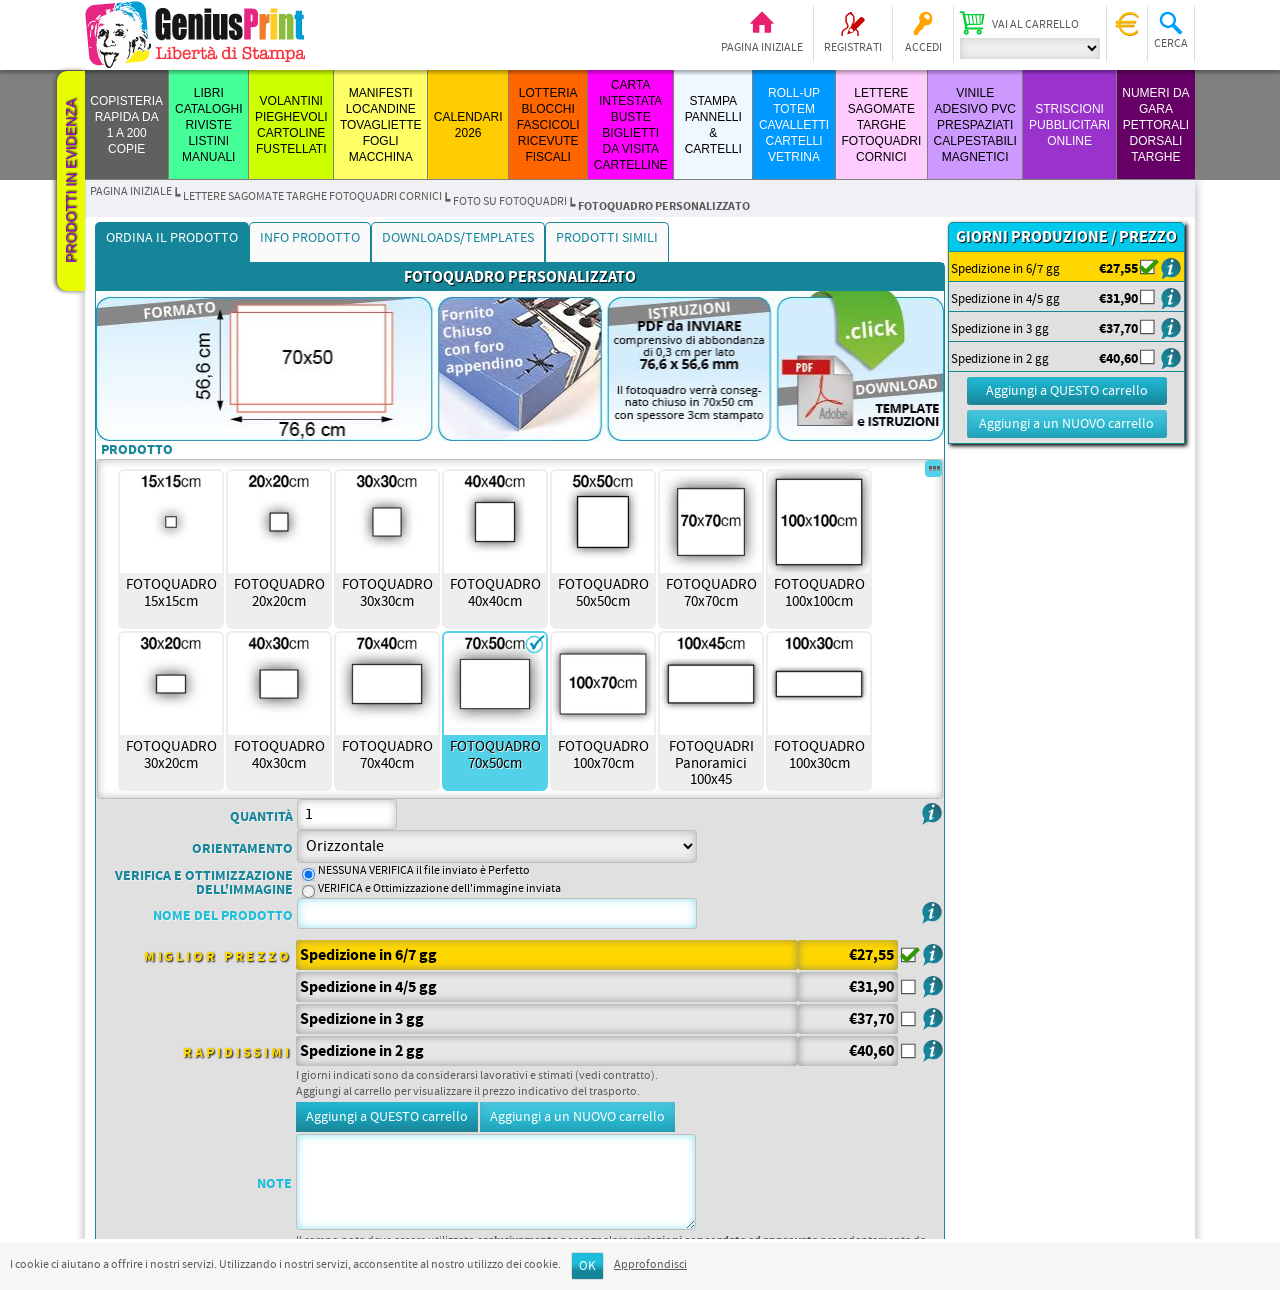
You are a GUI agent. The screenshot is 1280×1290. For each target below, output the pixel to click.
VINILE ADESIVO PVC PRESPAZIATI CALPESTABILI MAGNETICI (975, 125)
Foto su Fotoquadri (510, 202)
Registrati (853, 48)
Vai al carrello (1035, 25)
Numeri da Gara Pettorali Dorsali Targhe (1155, 125)
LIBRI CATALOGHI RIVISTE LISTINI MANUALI (209, 125)
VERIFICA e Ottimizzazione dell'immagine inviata (439, 889)
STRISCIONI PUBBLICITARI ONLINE (1069, 125)
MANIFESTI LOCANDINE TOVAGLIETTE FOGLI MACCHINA (381, 125)
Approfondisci (650, 1265)
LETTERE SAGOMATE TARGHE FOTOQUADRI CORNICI (881, 125)
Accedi (923, 48)
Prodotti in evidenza (71, 181)
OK (587, 1266)
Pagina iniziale (762, 48)
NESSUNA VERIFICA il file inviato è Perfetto (424, 871)
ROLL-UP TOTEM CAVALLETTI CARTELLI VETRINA (794, 125)
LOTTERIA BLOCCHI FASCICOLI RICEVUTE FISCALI (548, 125)
